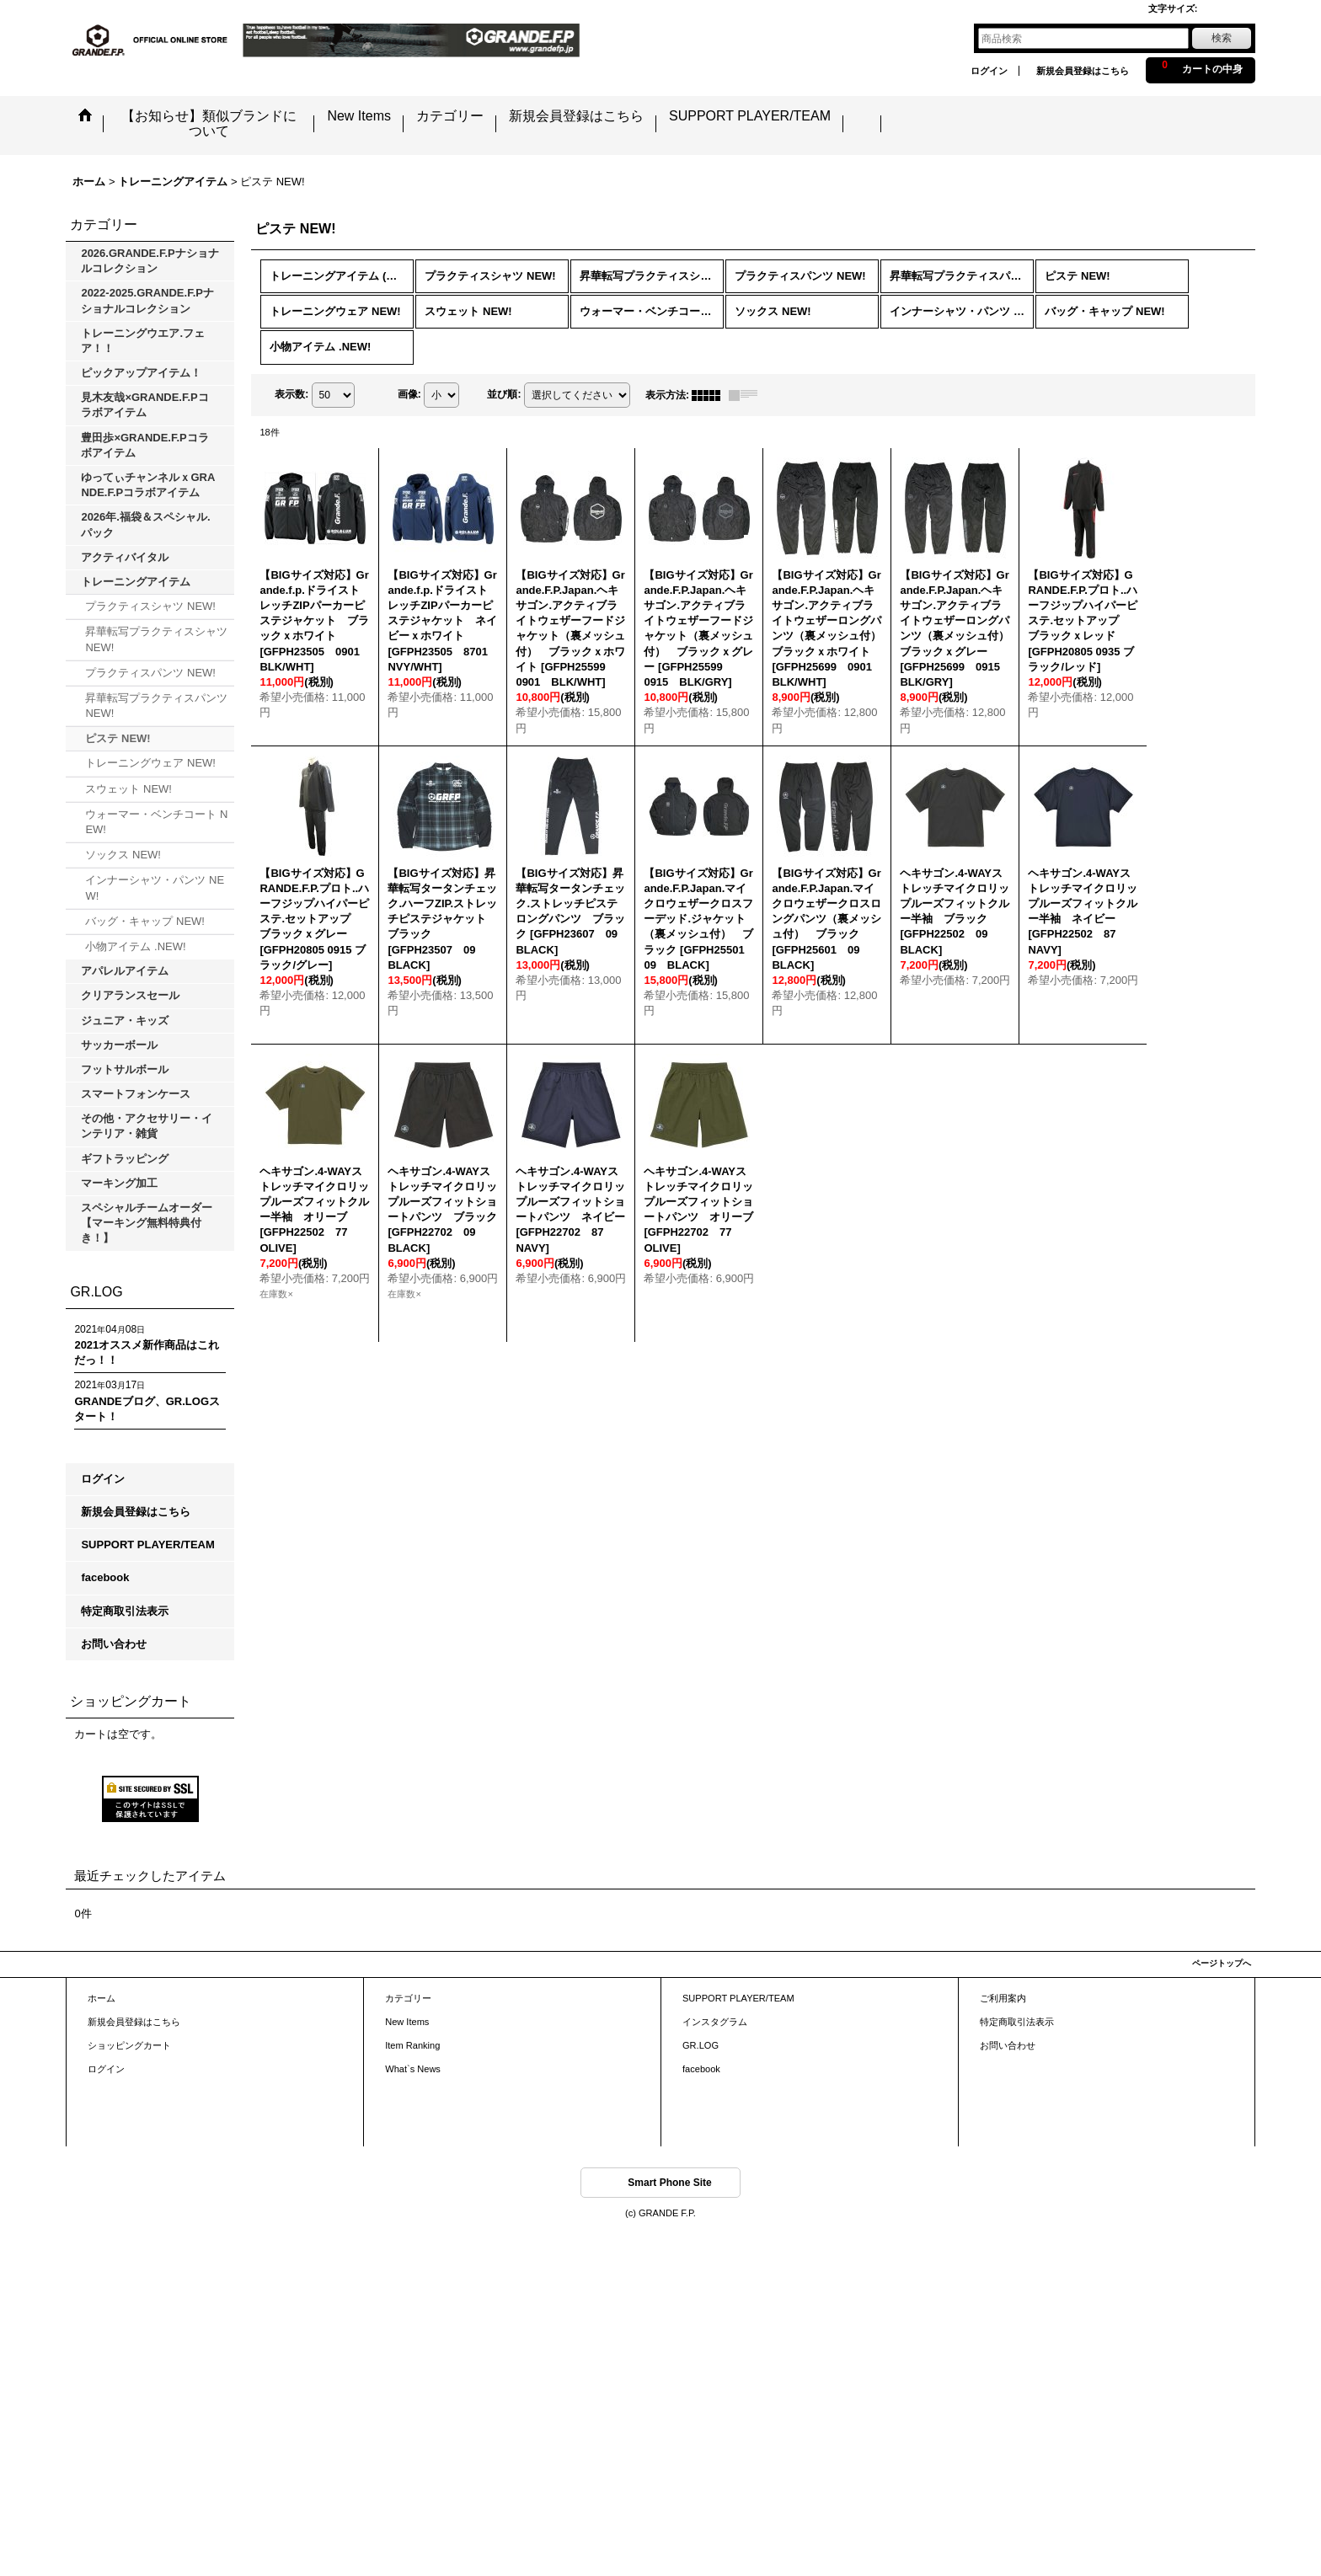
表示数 (291, 394)
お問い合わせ (114, 1644)
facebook (105, 1577)
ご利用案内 (1003, 1998)
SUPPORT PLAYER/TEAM (147, 1544)
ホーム (101, 1998)
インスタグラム (714, 2022)
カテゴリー (408, 1998)
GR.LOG (700, 2045)
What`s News (413, 2069)
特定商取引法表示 (124, 1611)
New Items (407, 2022)
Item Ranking (412, 2045)
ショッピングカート (129, 2045)
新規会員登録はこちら (1082, 71)
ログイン (989, 71)
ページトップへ (1221, 1963)
